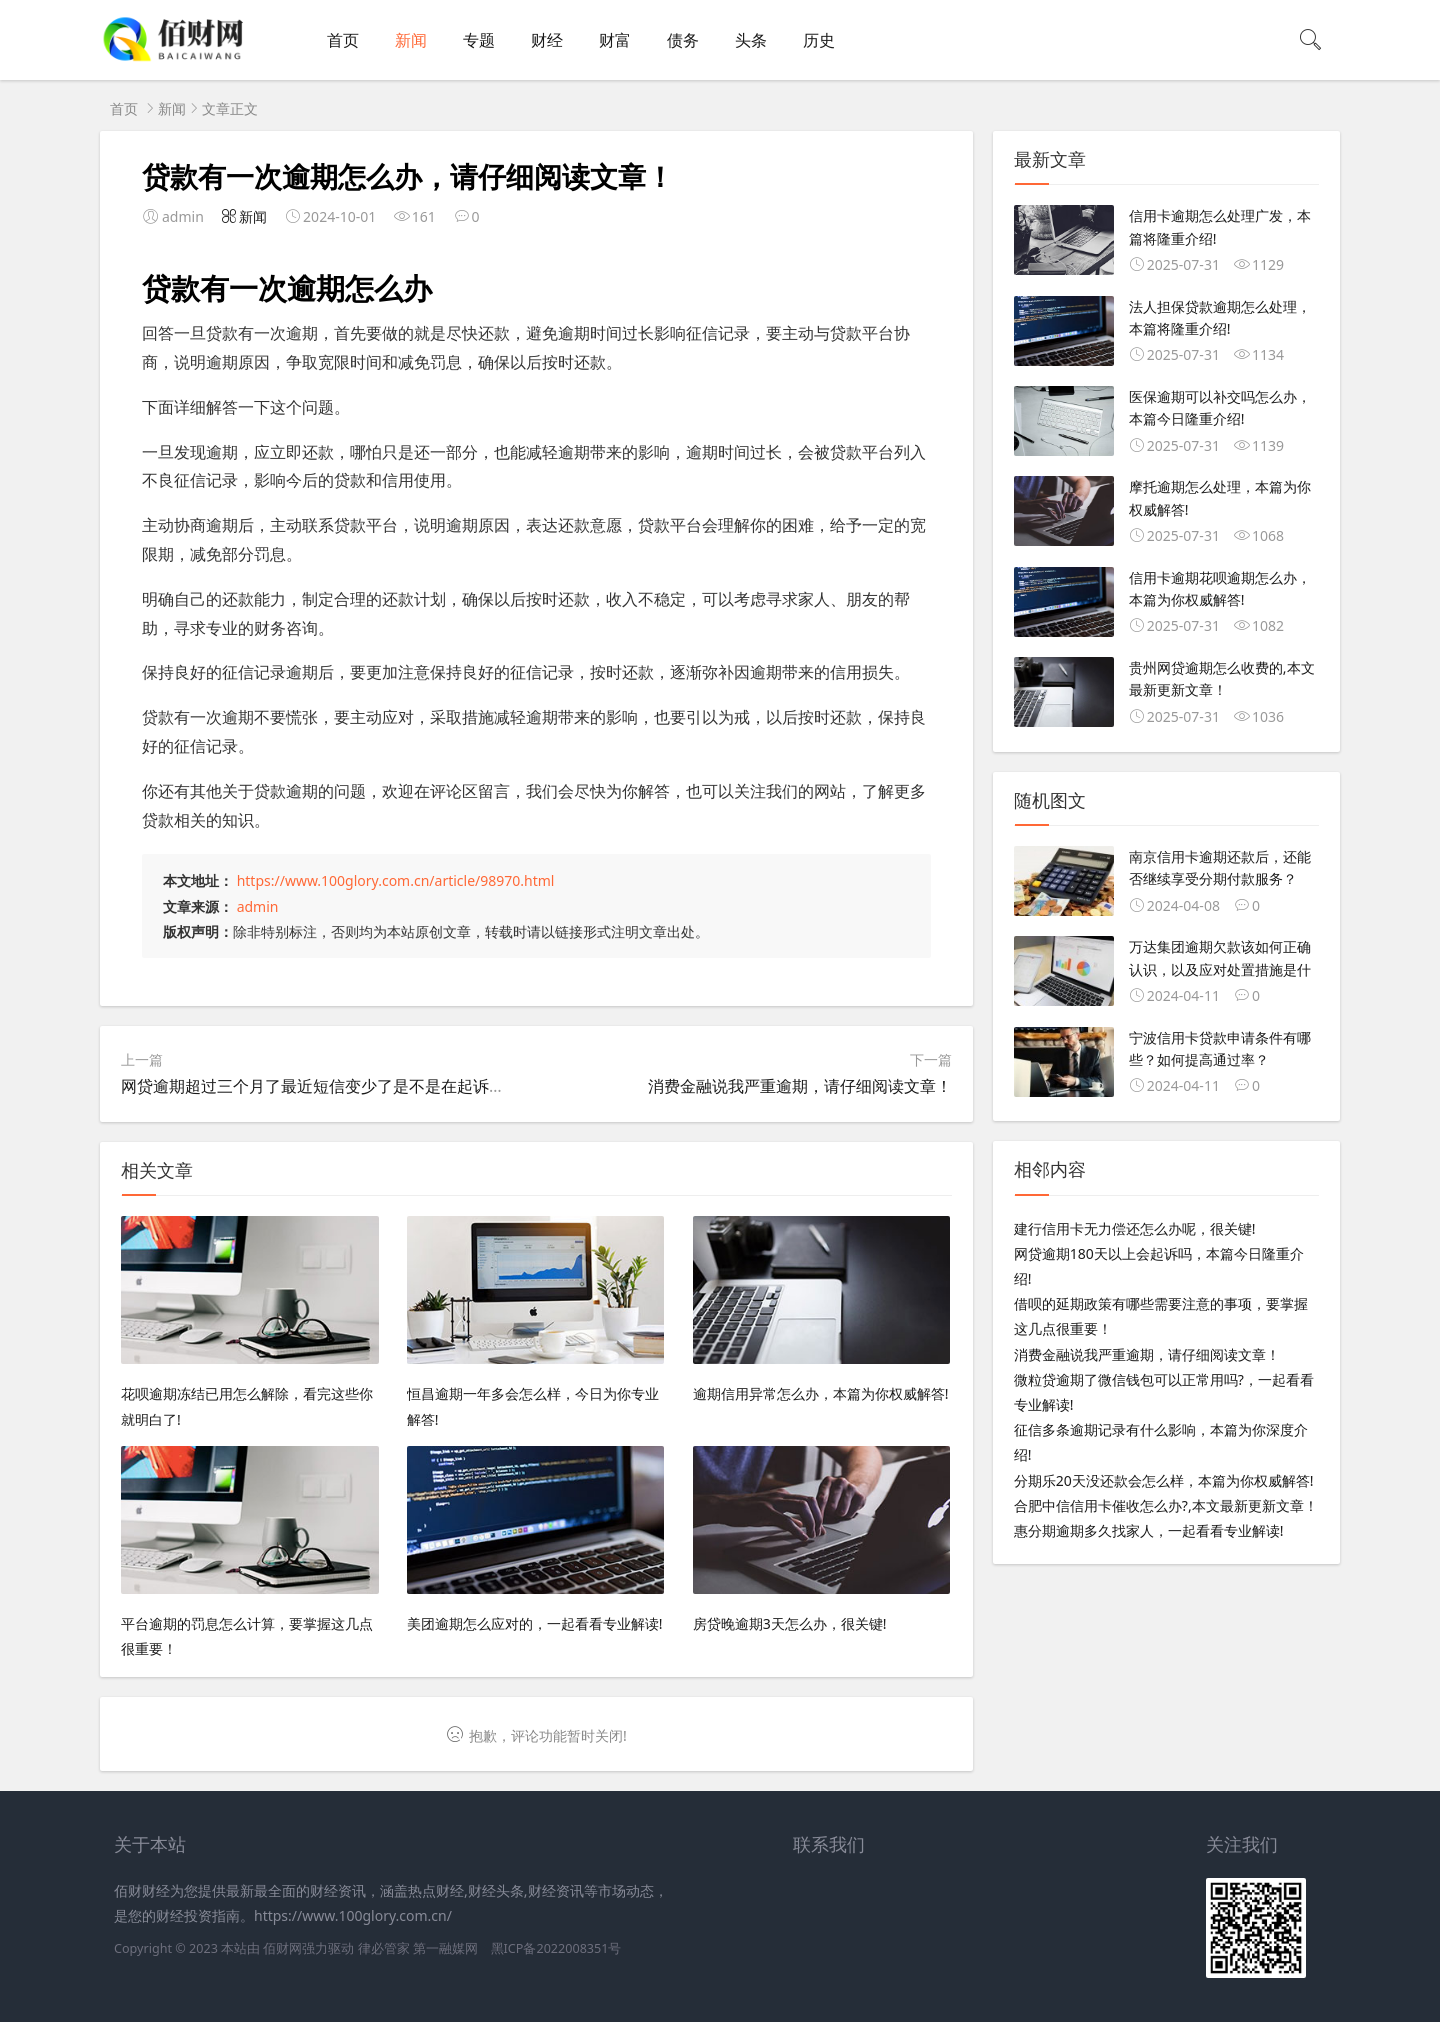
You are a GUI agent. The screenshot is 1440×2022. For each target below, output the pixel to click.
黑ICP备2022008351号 (556, 1948)
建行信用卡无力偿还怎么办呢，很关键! (1135, 1228)
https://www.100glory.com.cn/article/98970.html (396, 880)
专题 (479, 40)
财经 (547, 40)
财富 (615, 40)
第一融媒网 (445, 1948)
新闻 (411, 40)
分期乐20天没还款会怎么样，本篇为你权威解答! (1164, 1480)
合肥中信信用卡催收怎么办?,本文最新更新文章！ (1166, 1505)
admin (258, 906)
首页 (343, 40)
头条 (751, 40)
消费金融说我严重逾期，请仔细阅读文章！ (800, 1086)
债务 (683, 40)
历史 (819, 40)
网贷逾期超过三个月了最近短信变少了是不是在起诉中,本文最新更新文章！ (387, 1086)
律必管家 (384, 1948)
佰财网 (282, 1948)
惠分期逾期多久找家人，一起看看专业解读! (1149, 1530)
